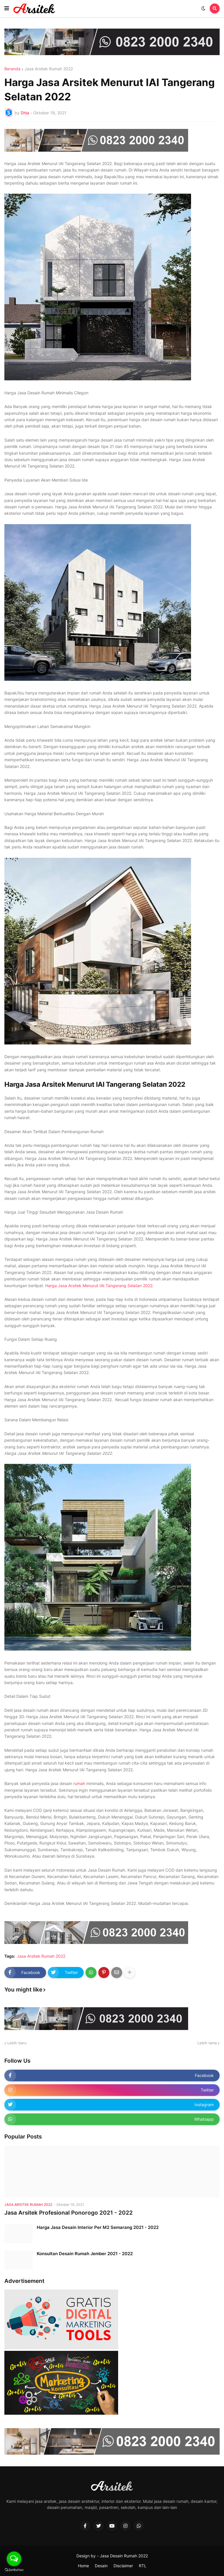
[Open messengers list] (14, 2559)
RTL (142, 2565)
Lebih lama (207, 2043)
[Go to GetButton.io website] (14, 2570)
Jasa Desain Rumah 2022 (124, 2555)
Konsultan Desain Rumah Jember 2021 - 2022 (85, 2253)
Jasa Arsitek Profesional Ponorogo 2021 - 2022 (68, 2212)
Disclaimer (123, 2565)
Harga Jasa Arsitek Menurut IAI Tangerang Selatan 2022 (99, 1285)
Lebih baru (17, 2043)
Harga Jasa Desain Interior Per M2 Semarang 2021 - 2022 (98, 2227)
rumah (79, 1783)
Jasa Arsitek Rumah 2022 (48, 69)
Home (83, 2565)
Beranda (12, 69)
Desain (101, 2565)
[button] (6, 8)
